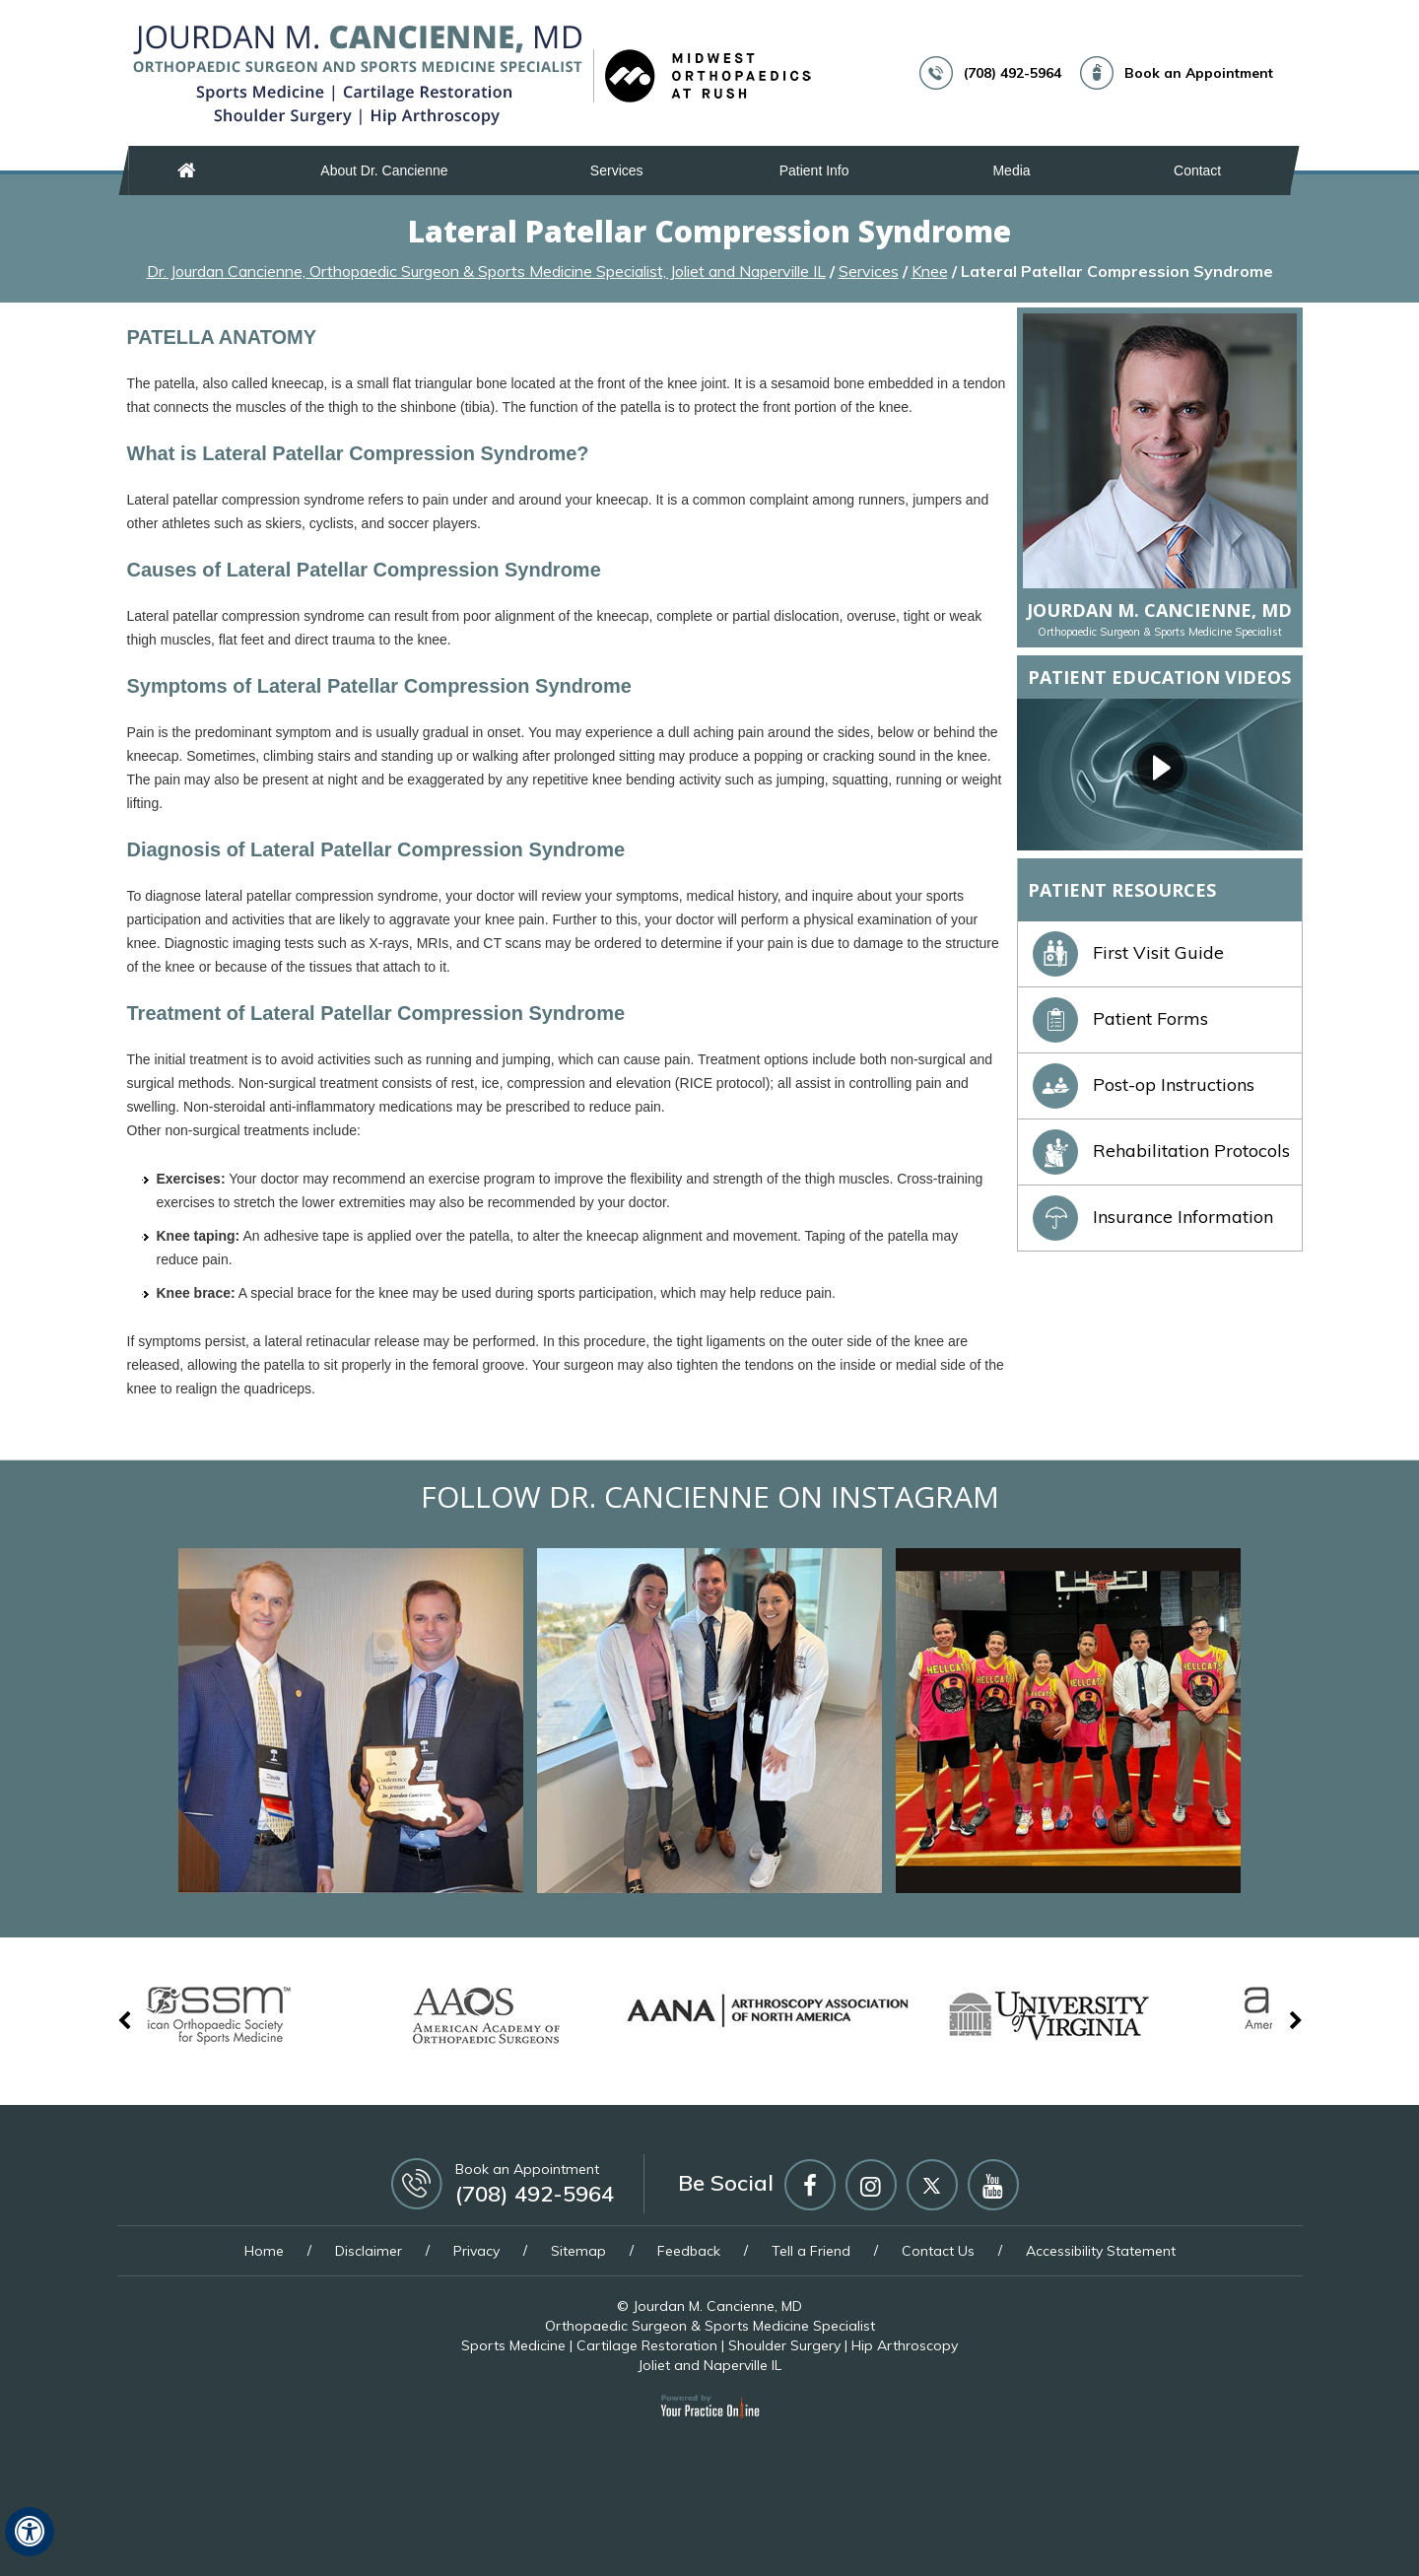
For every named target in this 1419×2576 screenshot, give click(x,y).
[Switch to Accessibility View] (29, 2531)
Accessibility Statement (1101, 2251)
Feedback (688, 2251)
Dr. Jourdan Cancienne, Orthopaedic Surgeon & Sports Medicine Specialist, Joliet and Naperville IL (486, 271)
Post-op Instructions (1143, 1084)
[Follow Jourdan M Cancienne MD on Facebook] (810, 2184)
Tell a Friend (811, 2251)
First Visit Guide (1128, 952)
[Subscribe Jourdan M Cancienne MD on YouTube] (993, 2184)
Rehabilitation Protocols (1161, 1150)
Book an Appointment (1198, 73)
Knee (930, 271)
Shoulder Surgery (784, 2345)
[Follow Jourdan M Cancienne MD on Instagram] (871, 2184)
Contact (1197, 170)
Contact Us (938, 2251)
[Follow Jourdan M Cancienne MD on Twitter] (932, 2184)
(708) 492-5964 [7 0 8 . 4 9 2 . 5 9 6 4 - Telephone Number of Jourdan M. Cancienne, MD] (1012, 73)
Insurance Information (1153, 1216)
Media (1011, 170)
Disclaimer (368, 2251)
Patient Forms (1120, 1018)
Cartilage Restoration (646, 2345)
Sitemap (578, 2251)
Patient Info (814, 170)
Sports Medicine (513, 2345)
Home (187, 170)
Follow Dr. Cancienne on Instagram (710, 1496)
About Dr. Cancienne (383, 170)
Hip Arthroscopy (904, 2345)
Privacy (476, 2251)
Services (616, 170)
